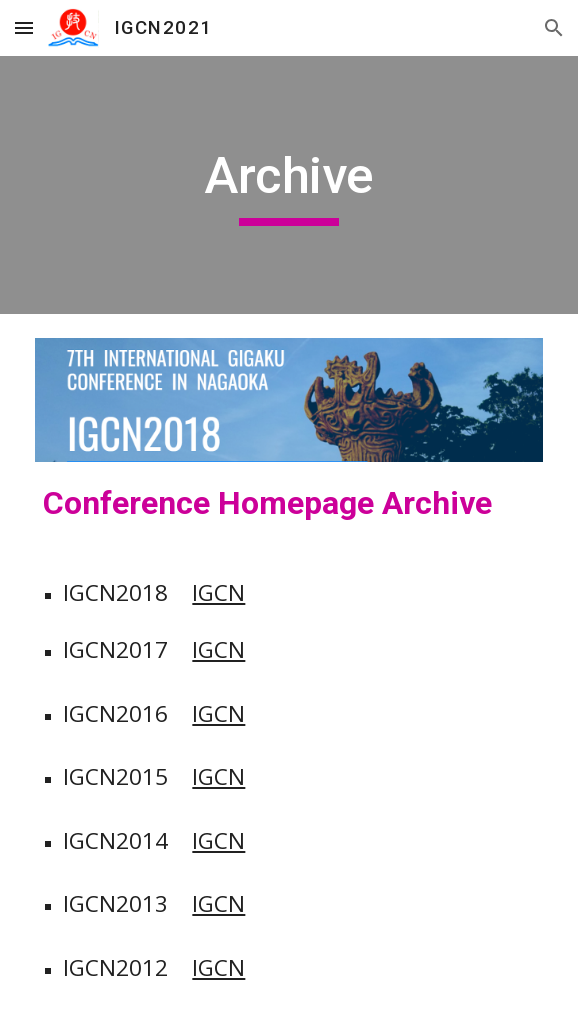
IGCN (218, 592)
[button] (24, 27)
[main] (288, 185)
